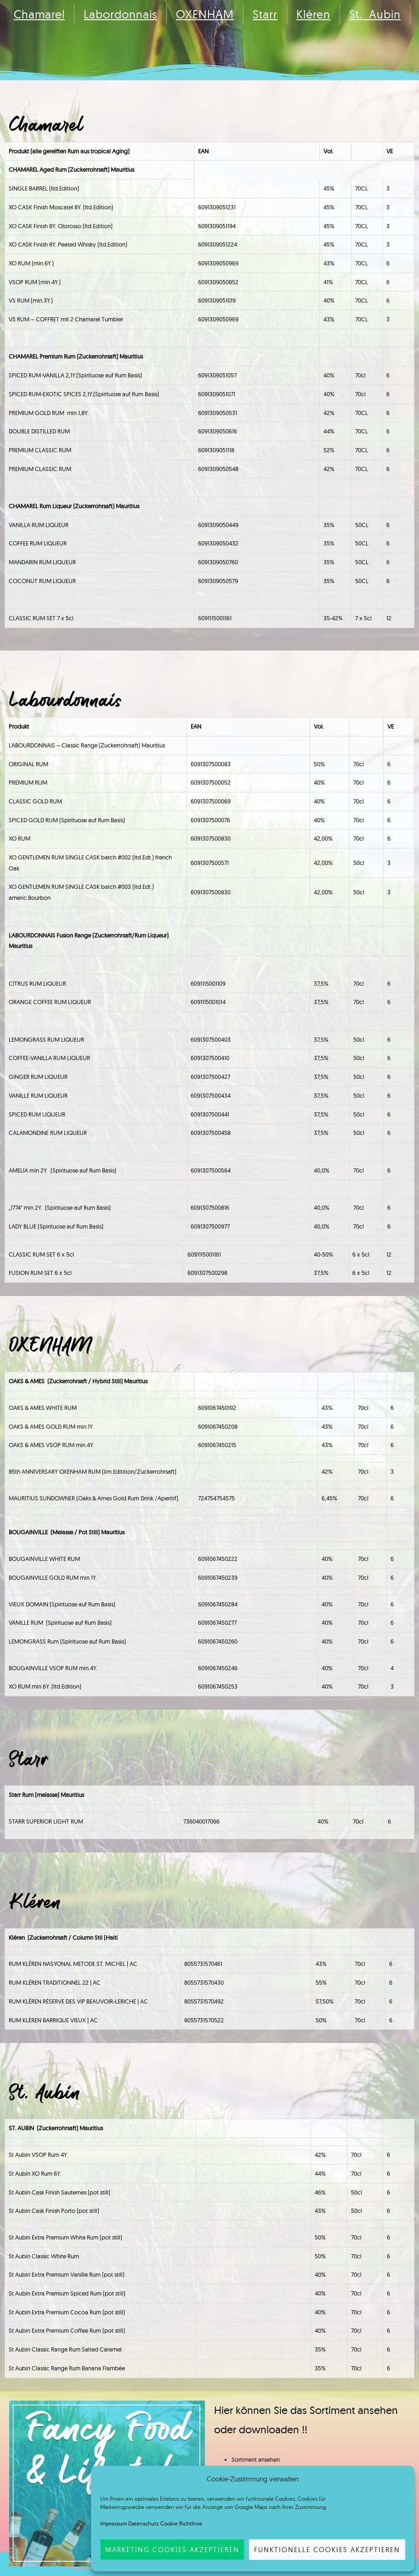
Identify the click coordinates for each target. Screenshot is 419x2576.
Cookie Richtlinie (181, 2523)
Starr (265, 14)
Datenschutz (143, 2523)
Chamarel (39, 14)
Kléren (313, 14)
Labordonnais (120, 14)
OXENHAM (205, 14)
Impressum (113, 2523)
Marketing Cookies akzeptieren (172, 2549)
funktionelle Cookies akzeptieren (327, 2549)
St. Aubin (375, 14)
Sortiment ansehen (256, 2459)
